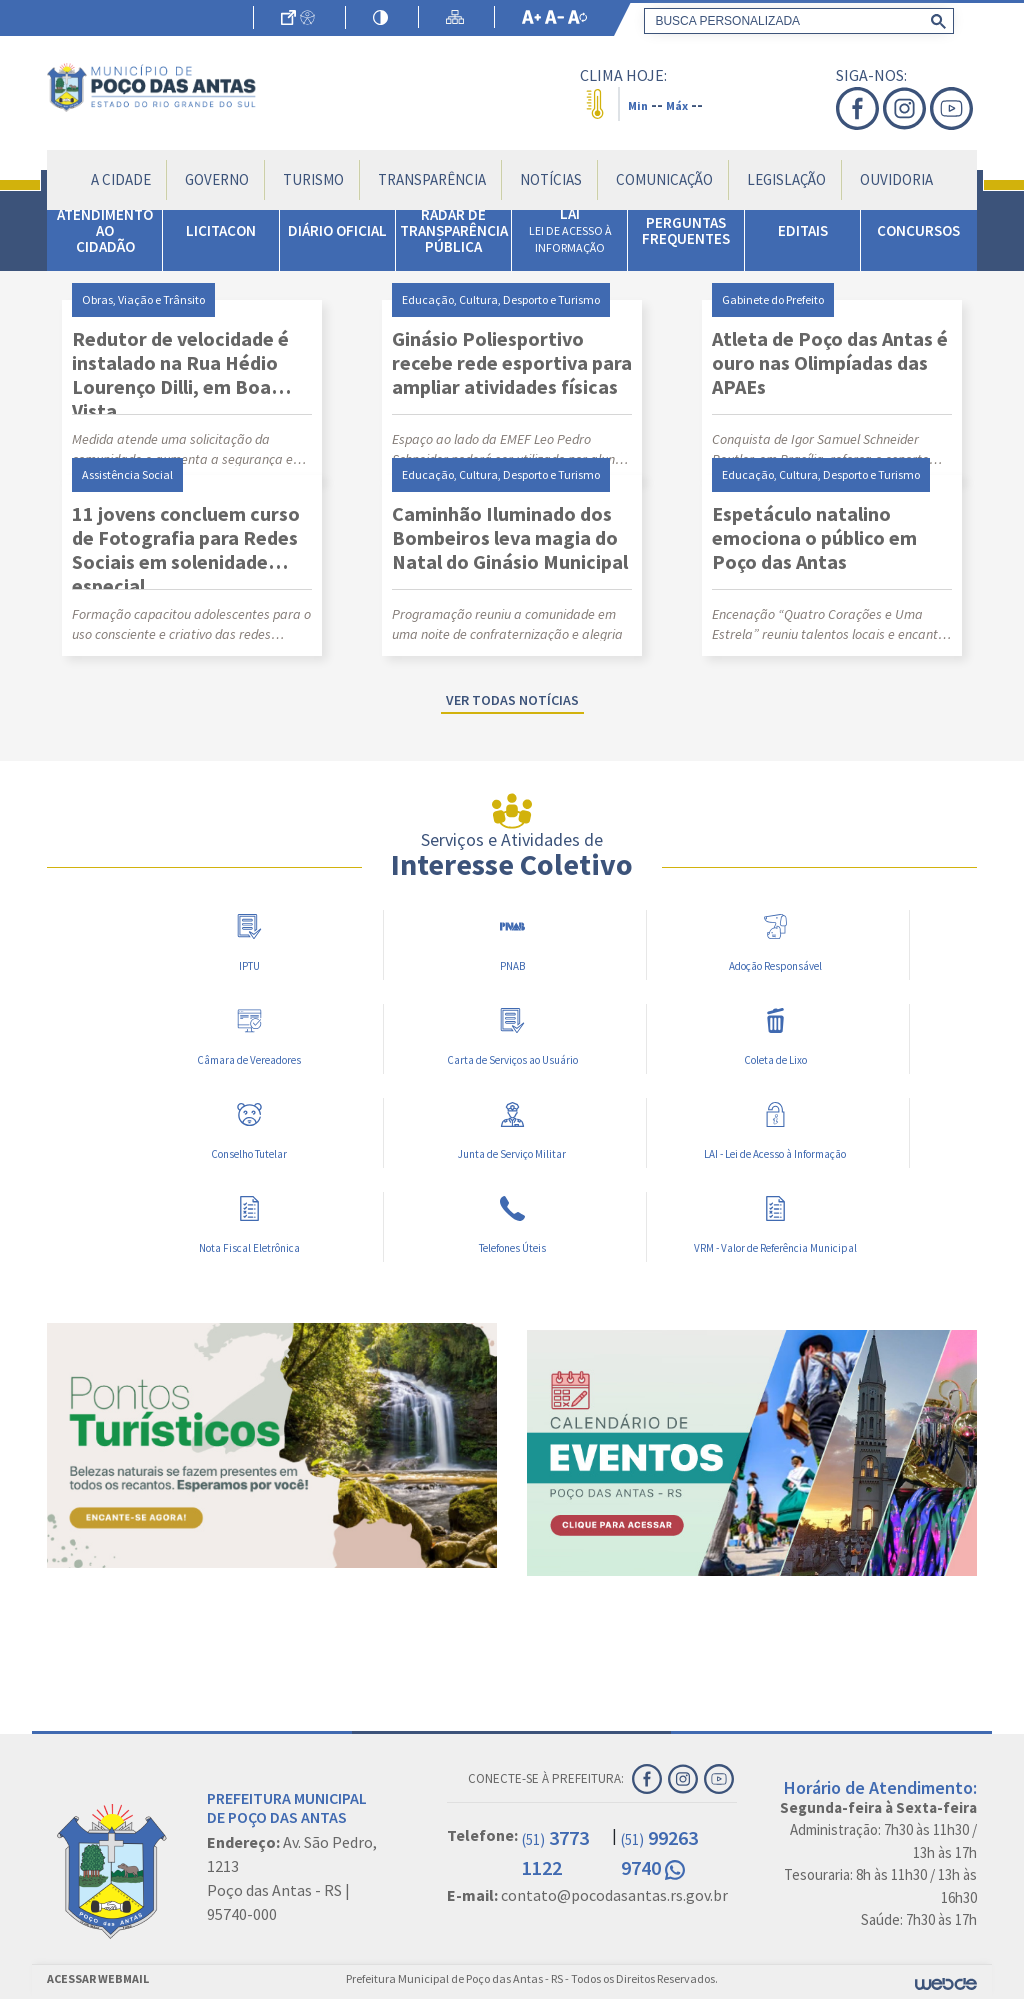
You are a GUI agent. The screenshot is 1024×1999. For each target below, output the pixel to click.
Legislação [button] (786, 179)
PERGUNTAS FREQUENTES (686, 230)
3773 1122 (555, 1852)
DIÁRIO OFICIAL (337, 230)
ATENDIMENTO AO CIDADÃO (105, 230)
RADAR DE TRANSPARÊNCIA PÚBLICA (454, 230)
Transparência (432, 179)
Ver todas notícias (512, 700)
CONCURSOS (918, 230)
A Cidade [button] (121, 179)
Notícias (551, 179)
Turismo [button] (313, 179)
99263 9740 (659, 1852)
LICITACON (221, 230)
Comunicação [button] (664, 179)
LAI (570, 229)
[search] (795, 21)
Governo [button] (217, 179)
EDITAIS (803, 230)
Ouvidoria (896, 179)
